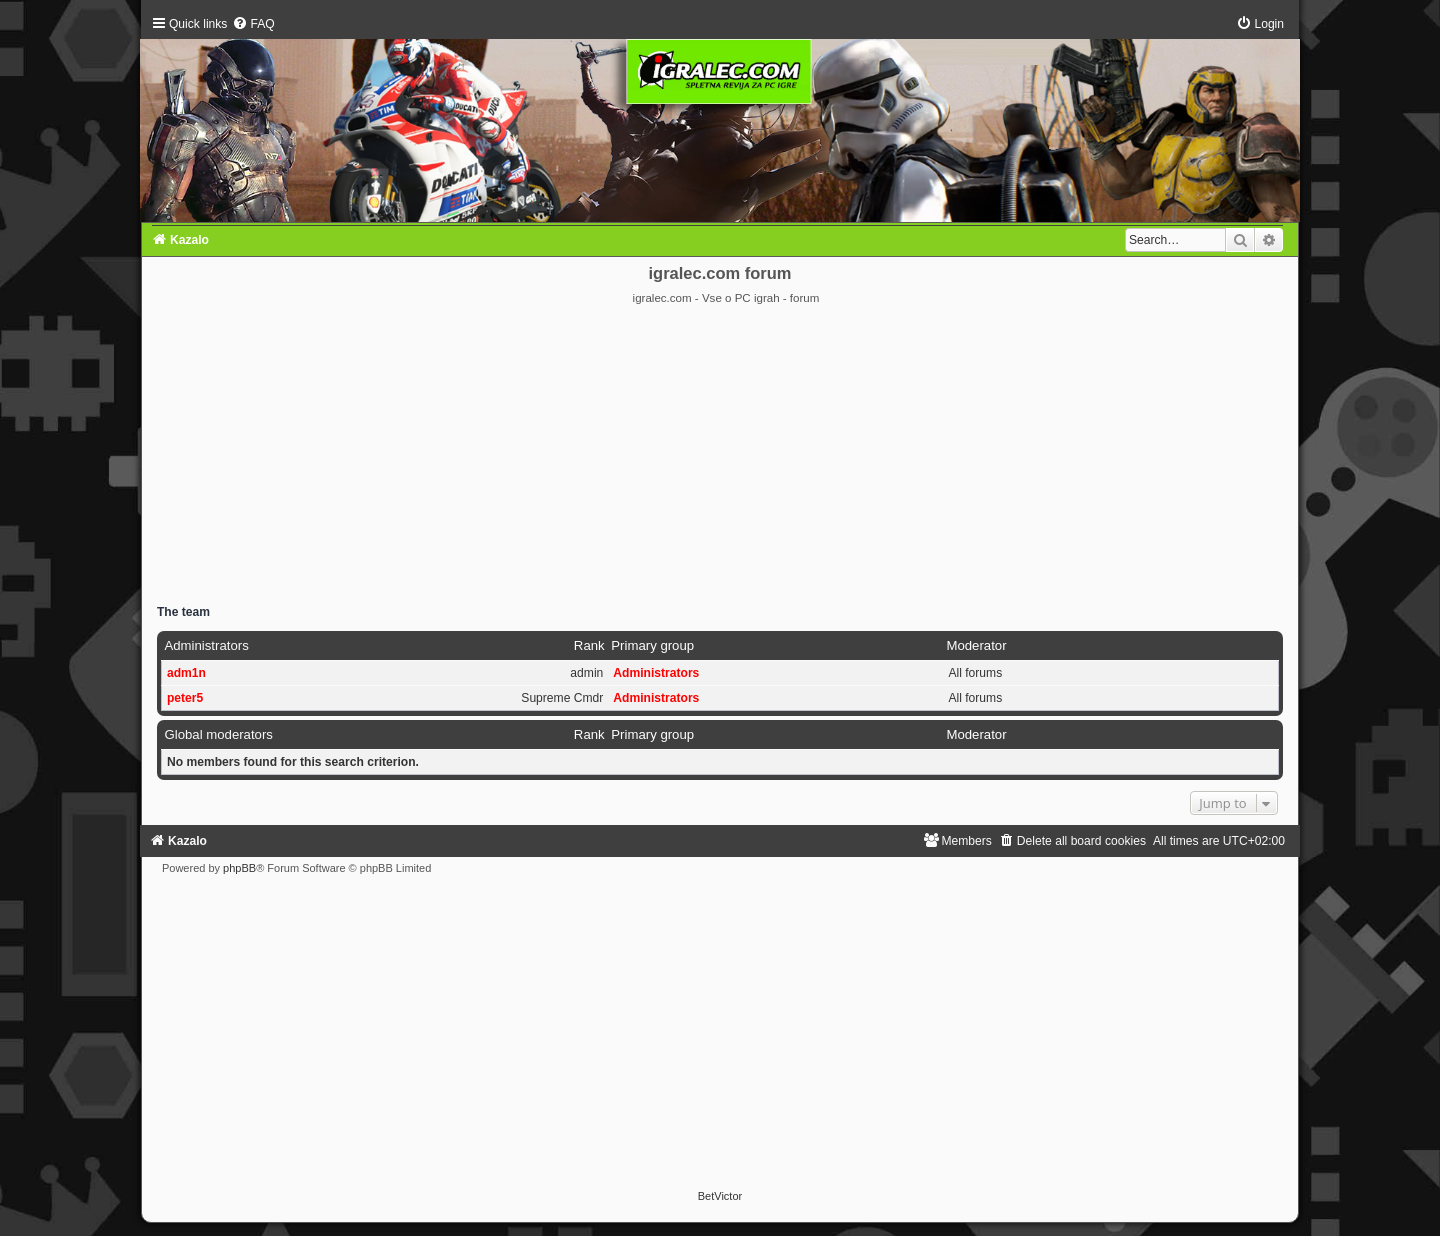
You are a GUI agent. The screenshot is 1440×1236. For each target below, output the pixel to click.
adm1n (186, 673)
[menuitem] (253, 24)
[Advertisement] (720, 456)
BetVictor (720, 1196)
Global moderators (218, 734)
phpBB (239, 868)
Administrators (206, 645)
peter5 (185, 698)
